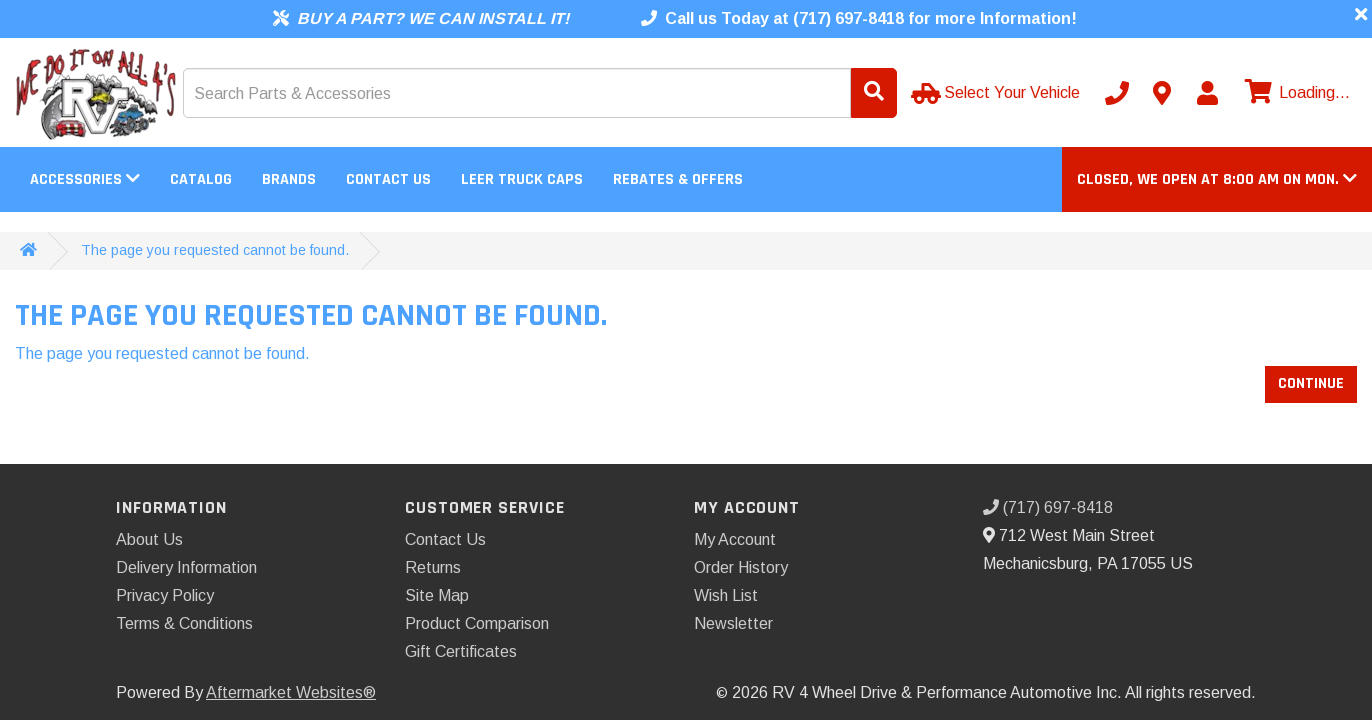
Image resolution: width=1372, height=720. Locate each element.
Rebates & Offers (678, 179)
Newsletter (733, 623)
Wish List (726, 595)
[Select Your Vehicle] (997, 93)
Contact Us (388, 179)
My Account (735, 539)
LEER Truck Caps (522, 179)
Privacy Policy (165, 595)
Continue (1311, 383)
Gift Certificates (461, 651)
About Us (149, 539)
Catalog (201, 179)
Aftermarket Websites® (291, 692)
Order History (741, 567)
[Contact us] (1162, 93)
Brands (289, 179)
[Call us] (1117, 93)
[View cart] (1295, 93)
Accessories (85, 179)
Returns (433, 567)
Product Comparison (477, 623)
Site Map (437, 595)
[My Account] (1207, 93)
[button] (1217, 179)
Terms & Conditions (184, 623)
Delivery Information (186, 567)
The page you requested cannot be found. (215, 250)
